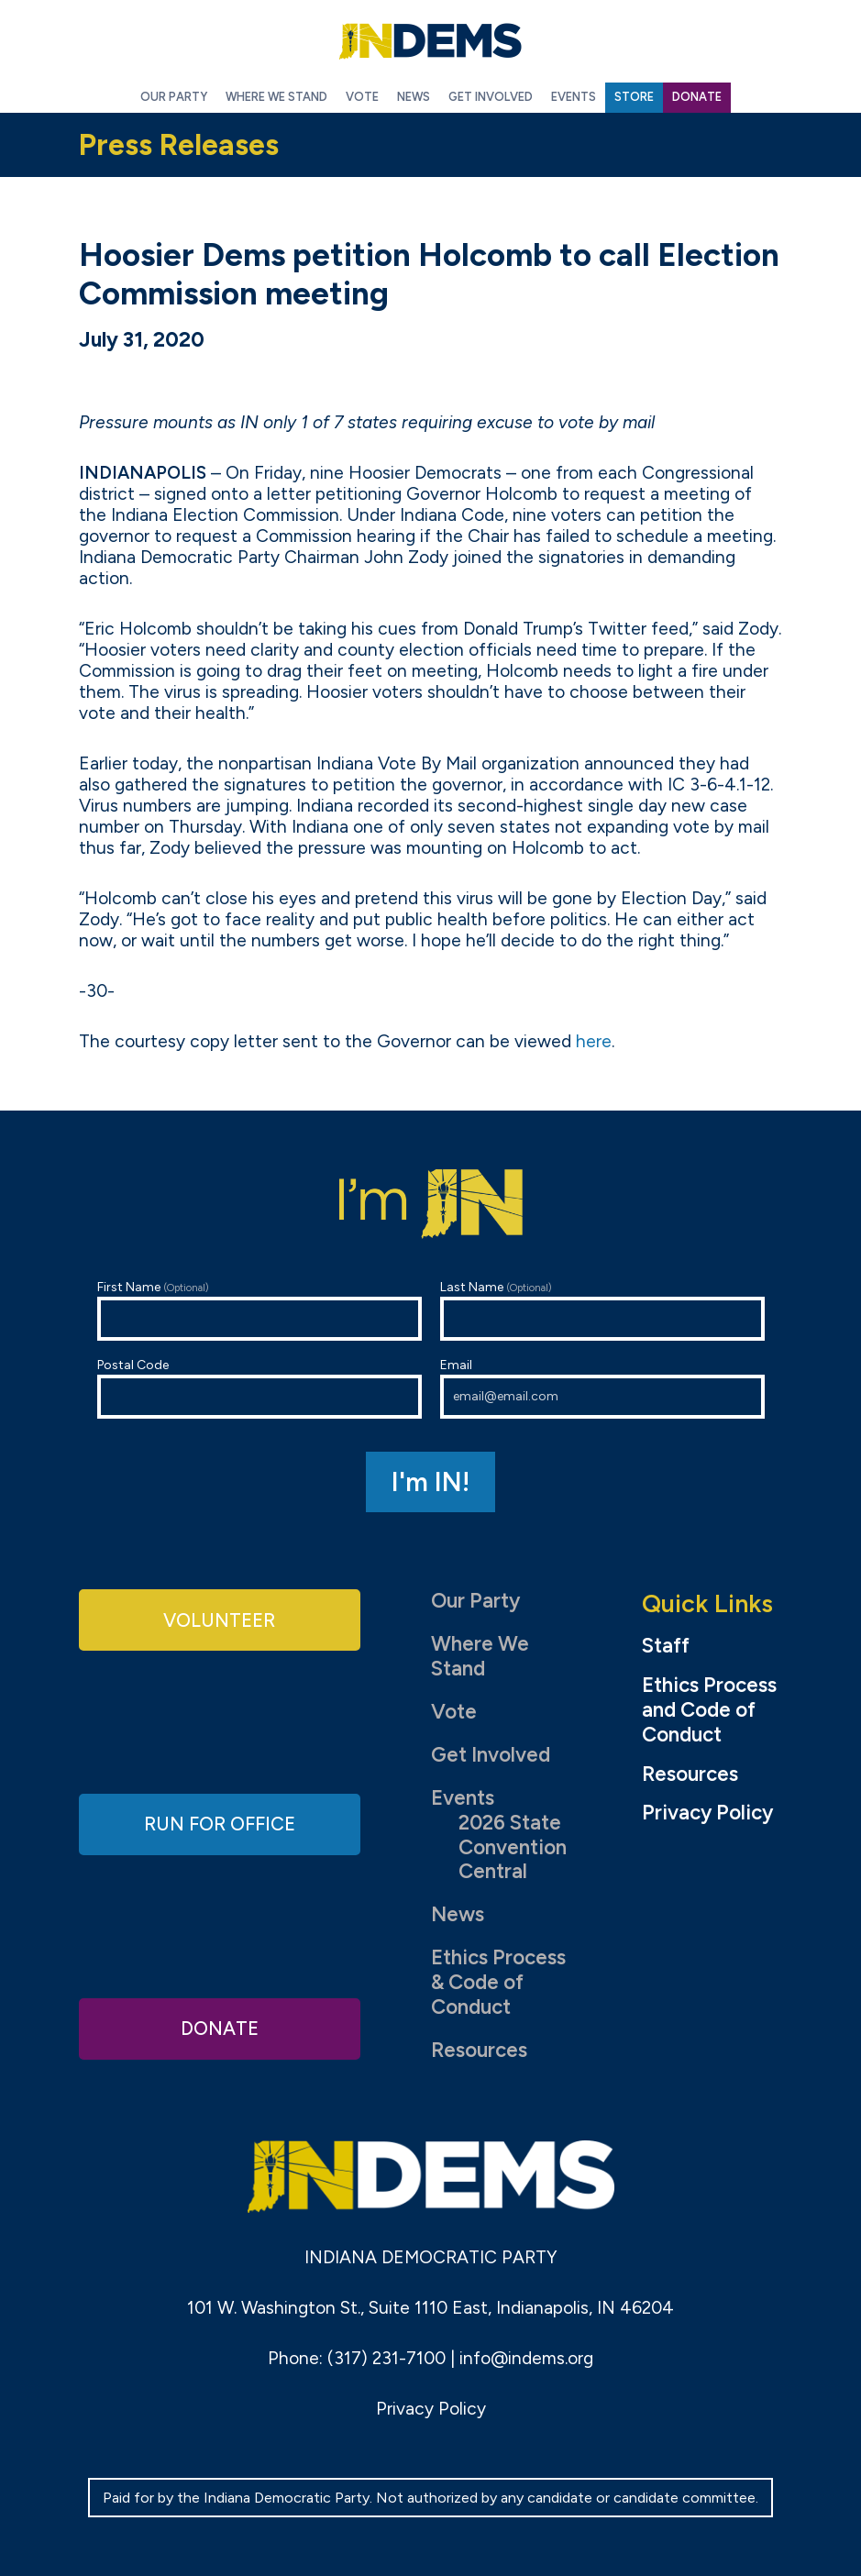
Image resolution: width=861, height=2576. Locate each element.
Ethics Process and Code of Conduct (709, 1710)
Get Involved (490, 1754)
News (457, 1914)
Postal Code (259, 1388)
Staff (666, 1646)
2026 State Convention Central (512, 1847)
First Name (259, 1310)
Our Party (475, 1600)
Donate (219, 2027)
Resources (479, 2050)
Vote (454, 1711)
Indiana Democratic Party (431, 41)
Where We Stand (480, 1656)
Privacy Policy (707, 1813)
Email (602, 1388)
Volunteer (219, 1621)
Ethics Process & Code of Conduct (498, 1982)
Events (462, 1798)
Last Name (602, 1310)
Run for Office (219, 1823)
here (594, 1041)
